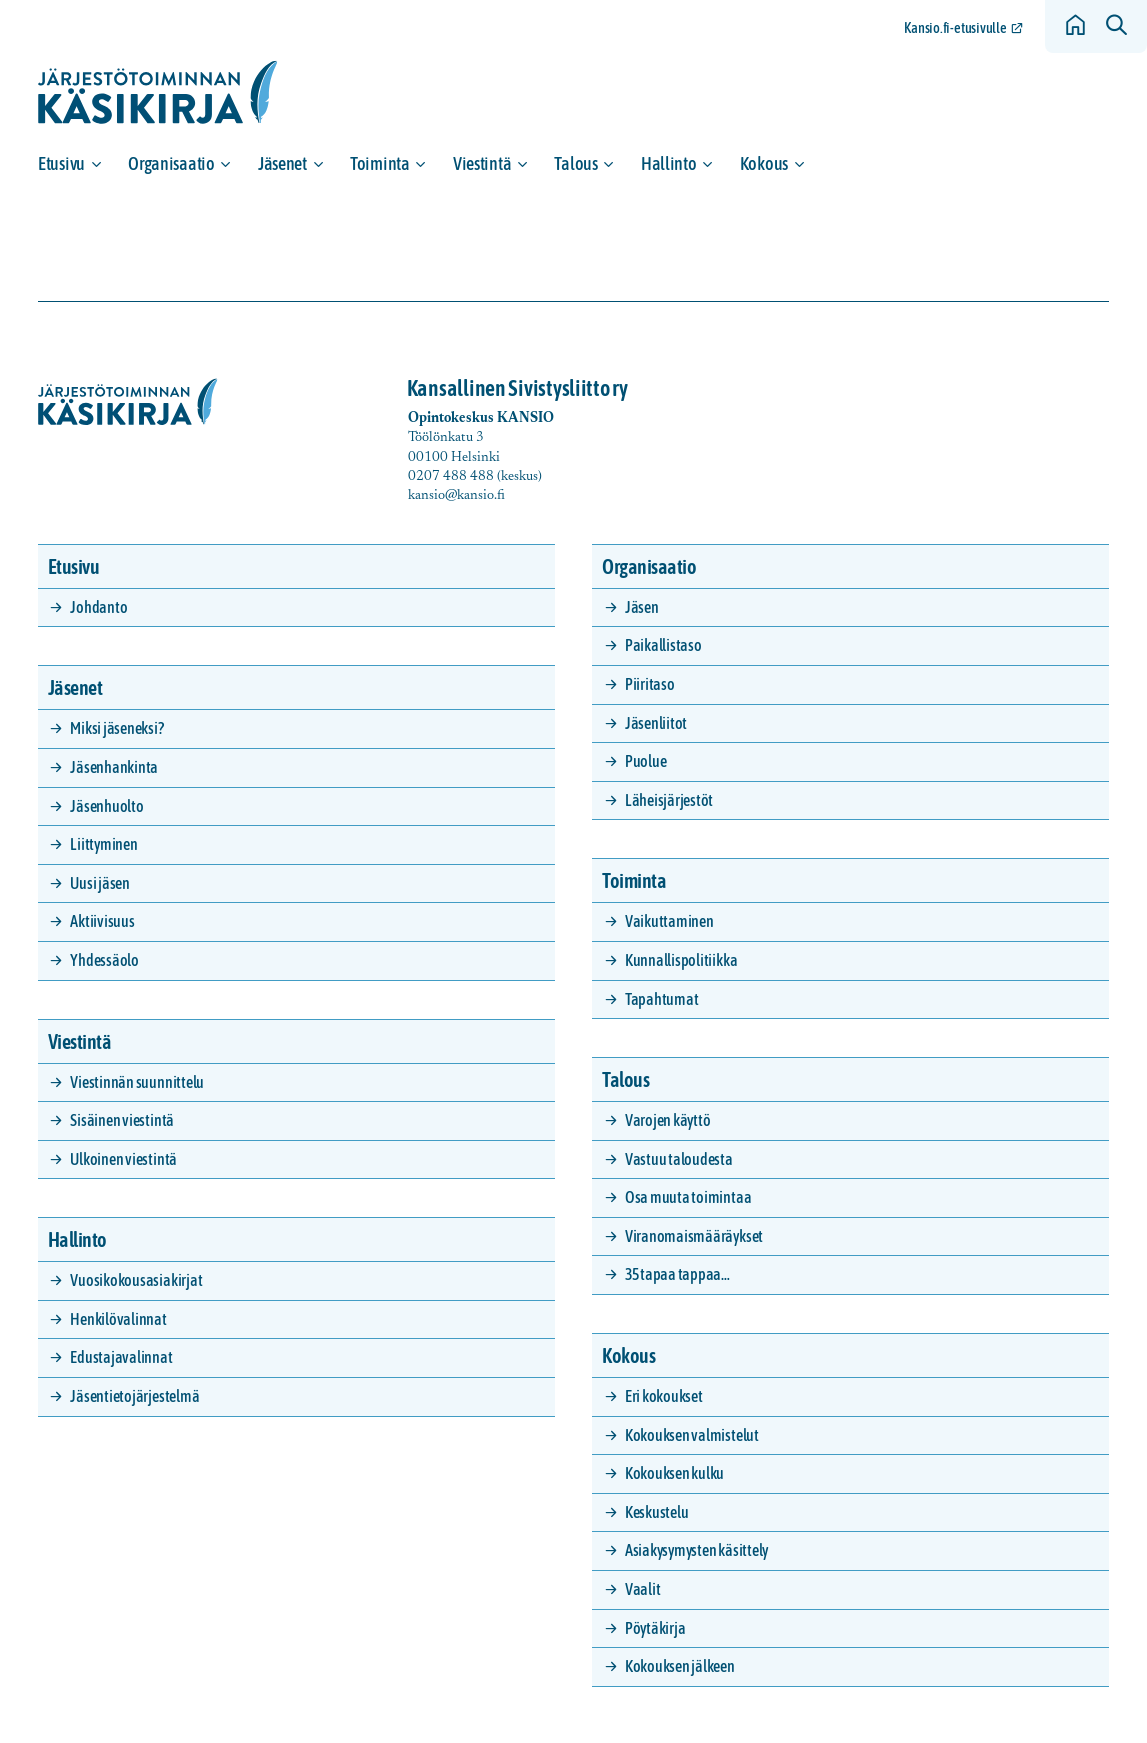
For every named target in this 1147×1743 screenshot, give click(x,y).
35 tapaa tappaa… (677, 1274)
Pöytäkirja (655, 1628)
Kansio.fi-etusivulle (955, 28)
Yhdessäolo (104, 960)
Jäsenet (282, 163)
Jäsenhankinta (114, 767)
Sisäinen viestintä (122, 1120)
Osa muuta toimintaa (688, 1197)
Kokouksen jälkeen (680, 1666)
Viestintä (482, 163)
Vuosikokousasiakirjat (136, 1280)
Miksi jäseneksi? (116, 728)
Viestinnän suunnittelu (137, 1082)
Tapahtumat (662, 999)
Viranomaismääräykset (694, 1236)
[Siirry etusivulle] (158, 92)
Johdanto (98, 607)
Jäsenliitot (656, 723)
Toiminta (380, 163)
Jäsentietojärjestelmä (134, 1396)
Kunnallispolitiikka (681, 960)
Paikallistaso (663, 645)
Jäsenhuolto (106, 806)
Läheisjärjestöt (669, 800)
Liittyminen (103, 844)
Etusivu (61, 163)
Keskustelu (657, 1512)
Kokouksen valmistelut (692, 1435)
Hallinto (669, 163)
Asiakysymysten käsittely (696, 1550)
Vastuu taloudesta (679, 1159)
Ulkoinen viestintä (123, 1159)
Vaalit (643, 1589)
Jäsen (642, 607)
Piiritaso (650, 684)
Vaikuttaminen (669, 921)
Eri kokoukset (664, 1396)
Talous (575, 163)
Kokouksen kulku (674, 1473)
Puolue (646, 761)
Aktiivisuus (102, 921)
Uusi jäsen (100, 883)
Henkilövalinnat (118, 1319)
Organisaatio (171, 163)
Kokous (764, 163)
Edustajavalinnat (121, 1357)
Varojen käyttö (668, 1120)
